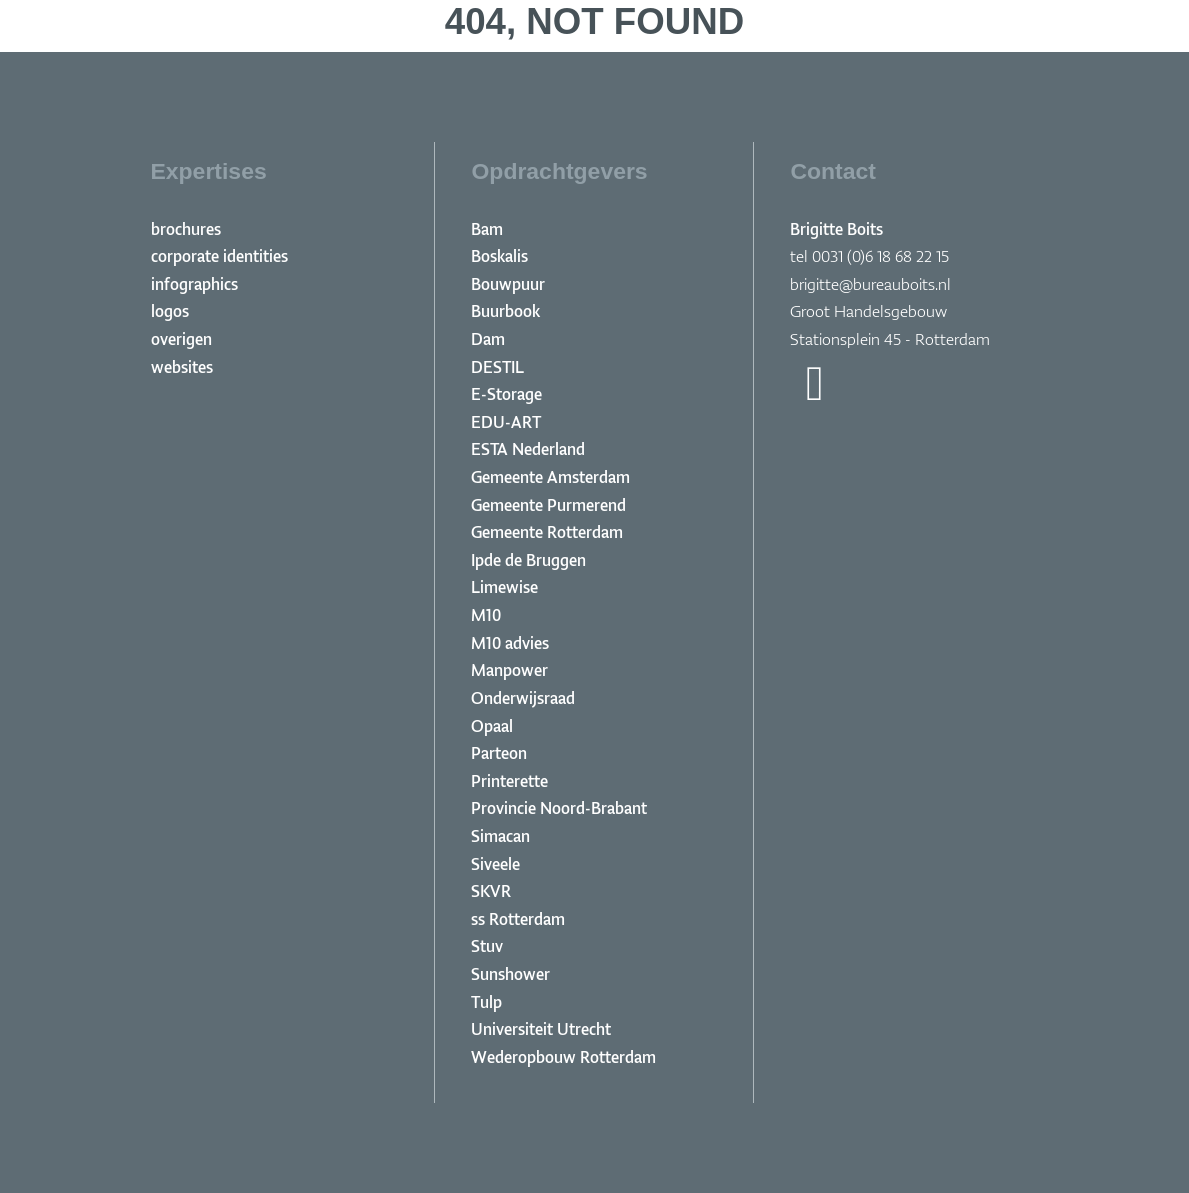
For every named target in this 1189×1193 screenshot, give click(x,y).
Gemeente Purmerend (548, 505)
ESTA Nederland (528, 449)
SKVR (491, 891)
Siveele (495, 864)
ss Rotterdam (518, 919)
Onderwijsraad (523, 698)
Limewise (504, 587)
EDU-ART (506, 422)
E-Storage (506, 394)
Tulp (486, 1002)
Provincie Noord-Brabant (559, 808)
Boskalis (499, 256)
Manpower (509, 670)
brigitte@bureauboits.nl (870, 284)
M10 (486, 615)
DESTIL (497, 367)
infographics (194, 284)
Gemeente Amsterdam (550, 477)
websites (182, 367)
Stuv (487, 946)
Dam (488, 339)
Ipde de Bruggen (528, 560)
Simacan (500, 836)
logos (170, 311)
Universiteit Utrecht (541, 1029)
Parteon (499, 753)
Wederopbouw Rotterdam (563, 1057)
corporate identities (219, 256)
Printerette (509, 781)
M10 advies (510, 643)
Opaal (492, 726)
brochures (186, 229)
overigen (181, 339)
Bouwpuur (508, 284)
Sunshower (510, 974)
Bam (487, 229)
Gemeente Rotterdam (547, 532)
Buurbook (505, 311)
